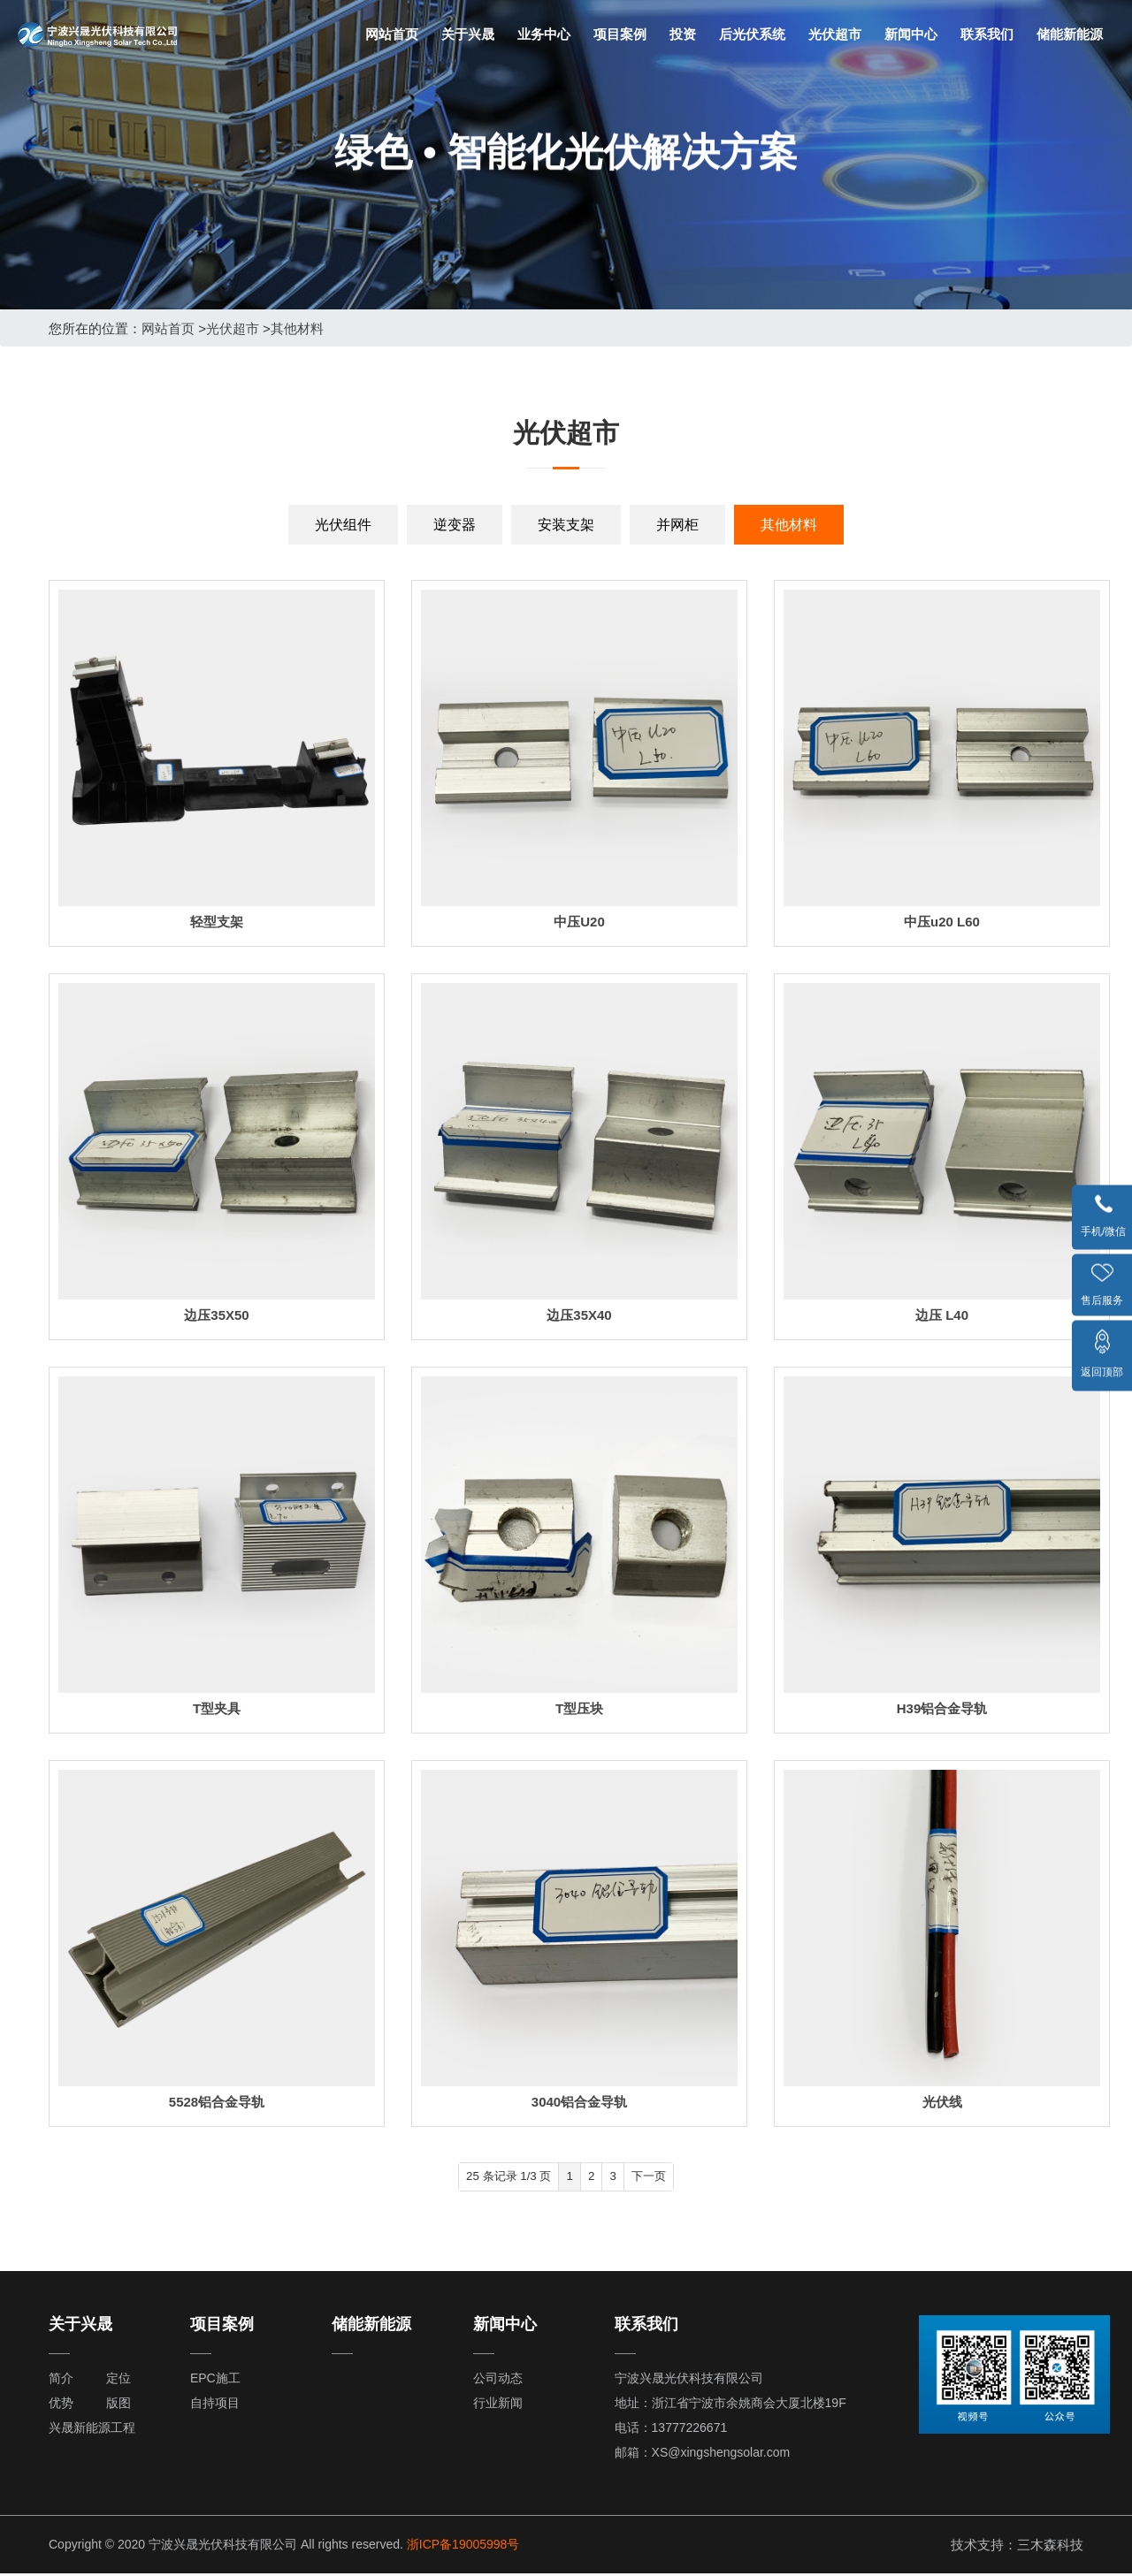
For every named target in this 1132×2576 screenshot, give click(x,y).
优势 (61, 2405)
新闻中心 (910, 34)
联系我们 (986, 34)
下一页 (670, 2177)
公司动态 (498, 2380)
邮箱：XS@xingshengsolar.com (703, 2455)
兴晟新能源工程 (92, 2430)
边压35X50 (216, 1314)
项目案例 (619, 34)
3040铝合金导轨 (579, 2101)
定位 (118, 2380)
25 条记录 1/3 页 (490, 2177)
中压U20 (579, 921)
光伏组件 (343, 524)
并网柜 (677, 524)
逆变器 (454, 524)
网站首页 (391, 34)
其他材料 (297, 328)
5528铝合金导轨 (216, 2101)
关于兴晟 (467, 34)
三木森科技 (1050, 2547)
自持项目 (215, 2405)
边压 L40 (941, 1314)
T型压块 (579, 1708)
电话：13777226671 (671, 2430)
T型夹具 (217, 1708)
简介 (61, 2380)
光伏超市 (834, 34)
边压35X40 (579, 1314)
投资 (682, 34)
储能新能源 (1069, 34)
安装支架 (566, 524)
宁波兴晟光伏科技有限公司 (689, 2380)
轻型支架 (216, 921)
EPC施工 (215, 2380)
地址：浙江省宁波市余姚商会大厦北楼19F (730, 2405)
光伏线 (942, 2101)
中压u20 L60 (942, 921)
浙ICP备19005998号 (463, 2547)
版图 (118, 2405)
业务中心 (543, 34)
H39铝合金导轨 (942, 1708)
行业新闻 (498, 2405)
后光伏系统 (752, 34)
